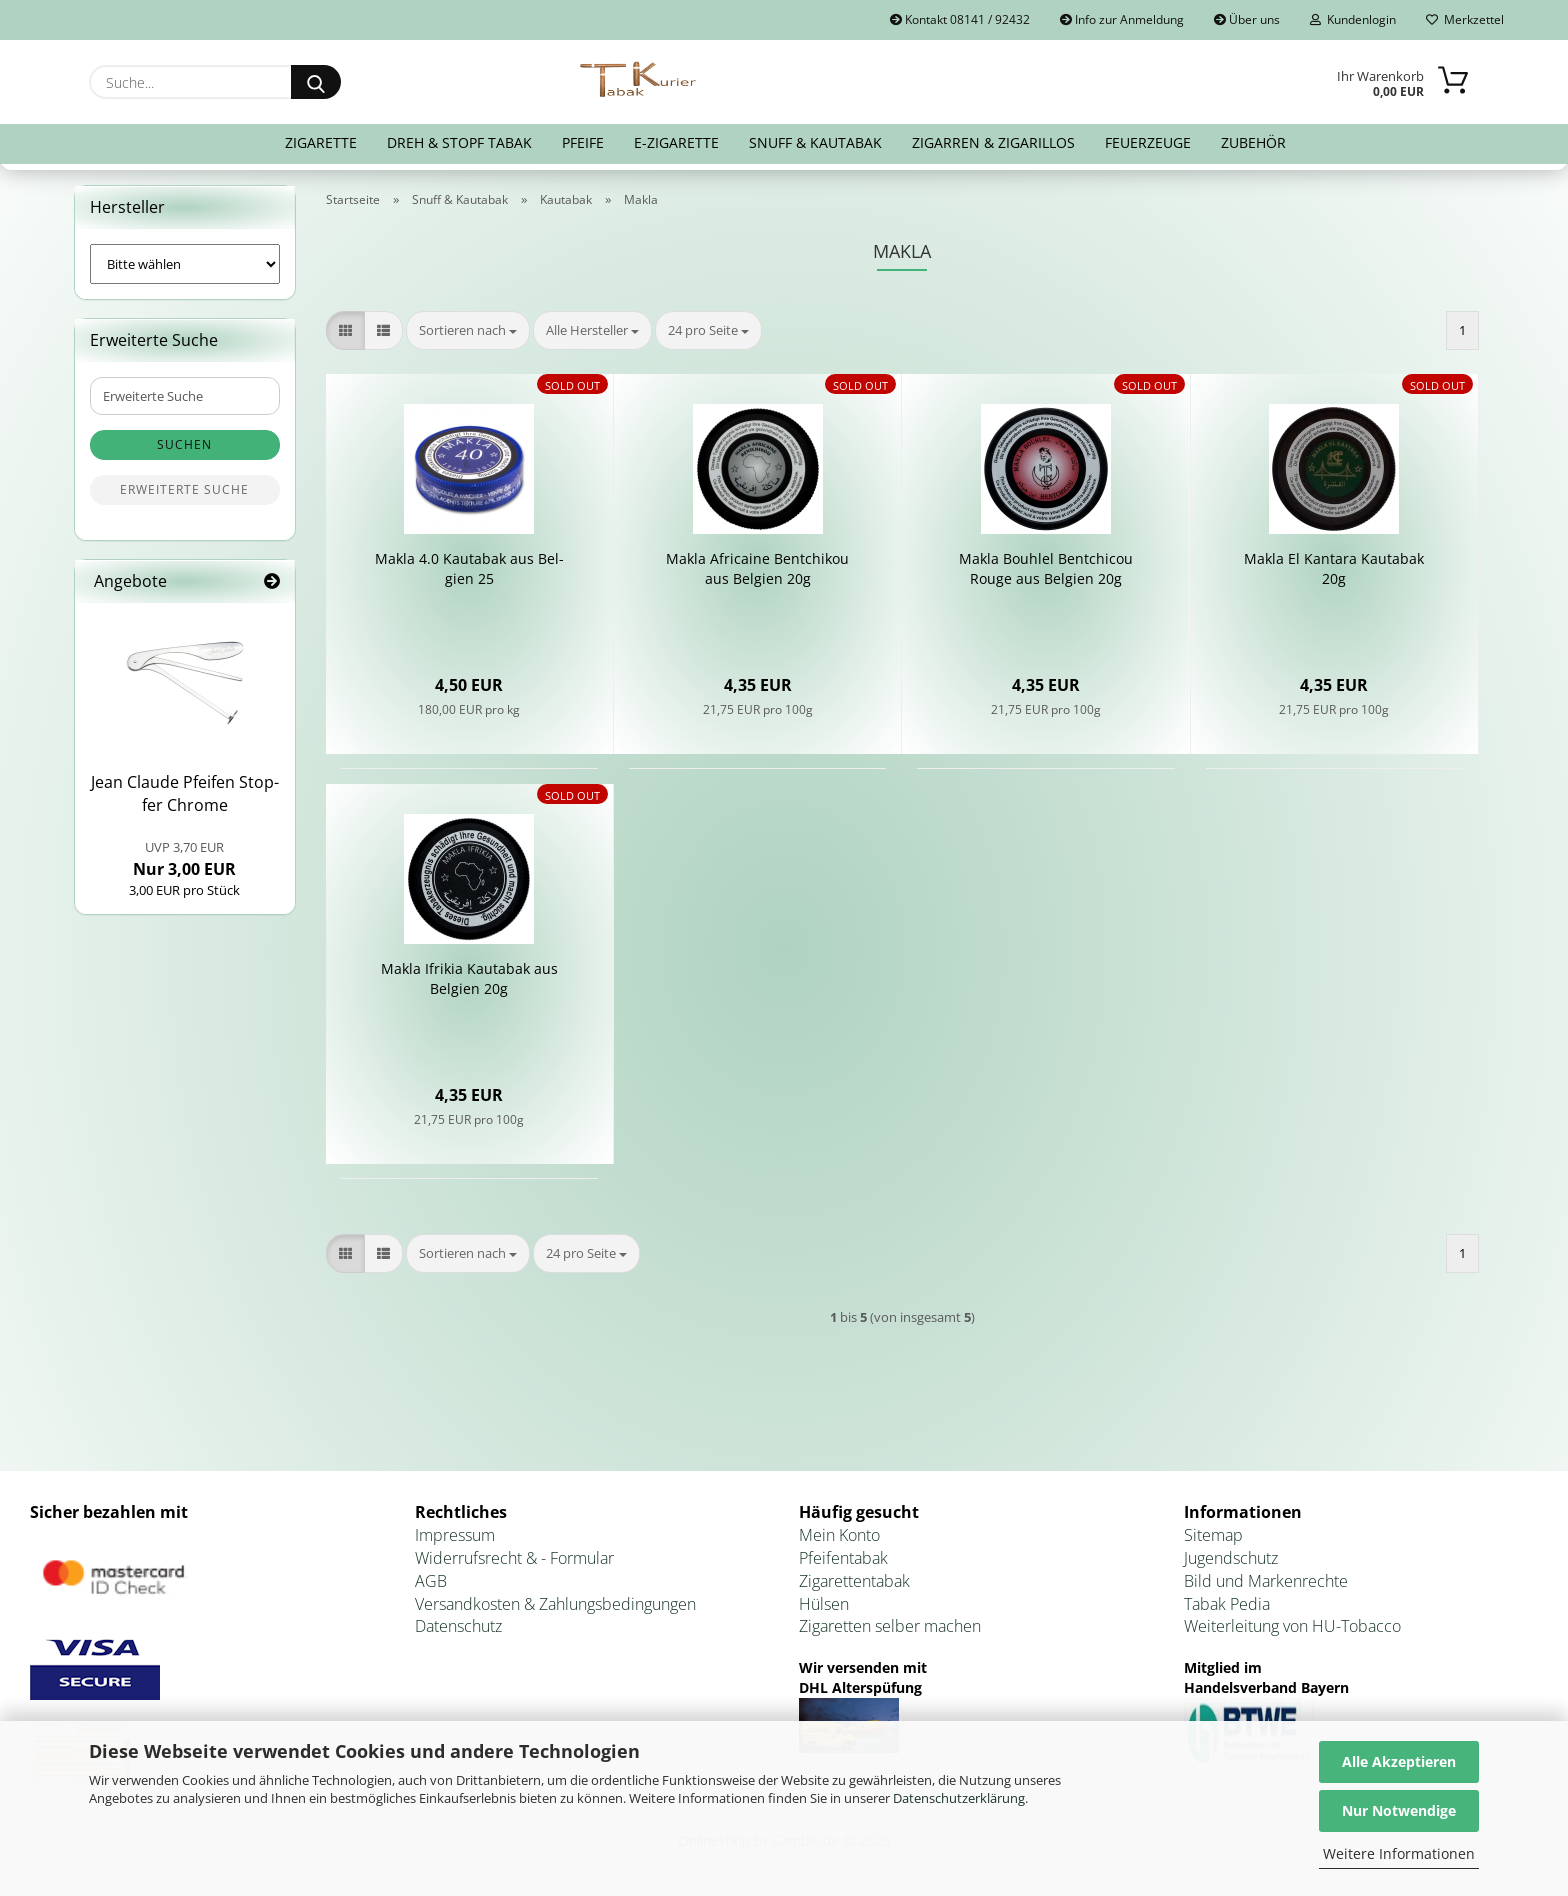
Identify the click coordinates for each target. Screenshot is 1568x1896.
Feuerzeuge (1148, 142)
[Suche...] (316, 82)
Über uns (1247, 19)
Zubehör (1253, 142)
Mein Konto (839, 1535)
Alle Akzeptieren (1399, 1761)
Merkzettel (1465, 19)
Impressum (455, 1535)
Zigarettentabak (854, 1581)
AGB (431, 1581)
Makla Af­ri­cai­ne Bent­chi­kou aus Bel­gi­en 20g (757, 568)
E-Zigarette (676, 142)
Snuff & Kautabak (815, 142)
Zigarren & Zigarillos (993, 142)
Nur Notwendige (1399, 1810)
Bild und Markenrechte (1266, 1581)
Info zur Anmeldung (1122, 19)
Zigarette (321, 142)
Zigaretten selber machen (890, 1626)
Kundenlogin (1353, 19)
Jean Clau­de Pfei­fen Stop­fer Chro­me (185, 793)
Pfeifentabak (843, 1558)
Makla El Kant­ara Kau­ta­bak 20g (1334, 568)
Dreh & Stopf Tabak (459, 142)
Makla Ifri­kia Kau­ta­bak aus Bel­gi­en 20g (469, 978)
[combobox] (468, 330)
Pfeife (583, 142)
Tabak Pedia (1227, 1604)
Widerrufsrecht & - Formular (514, 1558)
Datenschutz (458, 1626)
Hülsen (824, 1604)
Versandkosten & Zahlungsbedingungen (555, 1604)
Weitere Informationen (1399, 1853)
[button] (345, 330)
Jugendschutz (1231, 1558)
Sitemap (1213, 1535)
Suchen (184, 444)
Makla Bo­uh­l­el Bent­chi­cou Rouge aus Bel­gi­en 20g (1046, 568)
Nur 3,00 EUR (184, 859)
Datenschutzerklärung (959, 1798)
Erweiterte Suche (184, 489)
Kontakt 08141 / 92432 (960, 19)
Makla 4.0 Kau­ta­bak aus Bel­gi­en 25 (469, 568)
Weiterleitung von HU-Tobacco (1292, 1626)
